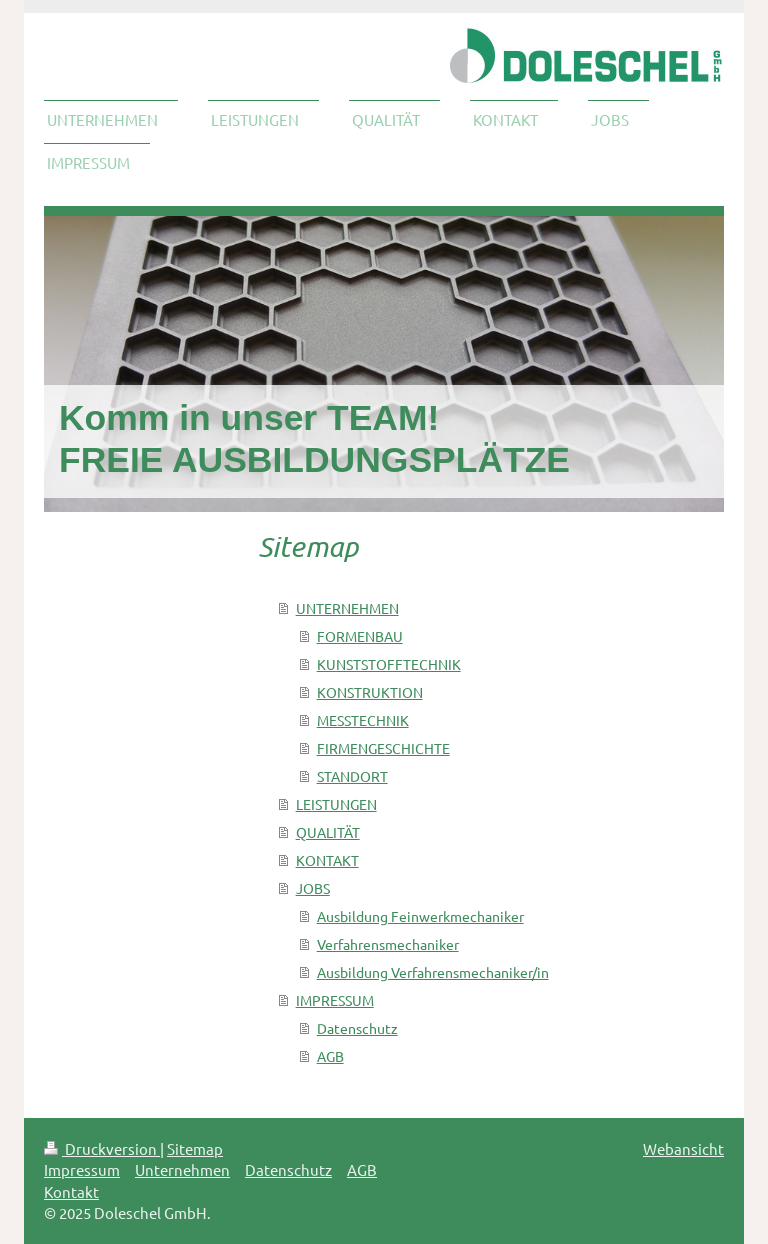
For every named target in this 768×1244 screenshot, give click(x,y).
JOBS (313, 888)
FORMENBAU (360, 636)
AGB (330, 1056)
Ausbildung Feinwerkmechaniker (420, 916)
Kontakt (71, 1191)
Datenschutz (357, 1028)
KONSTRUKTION (370, 692)
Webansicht (683, 1148)
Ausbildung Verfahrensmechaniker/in (433, 972)
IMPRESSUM (335, 1000)
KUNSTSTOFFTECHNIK (389, 664)
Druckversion (102, 1148)
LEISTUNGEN (336, 804)
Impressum (82, 1169)
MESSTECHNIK (363, 720)
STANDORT (352, 776)
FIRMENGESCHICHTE (383, 748)
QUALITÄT (328, 832)
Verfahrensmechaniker (388, 944)
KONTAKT (327, 860)
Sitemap (195, 1148)
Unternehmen (182, 1169)
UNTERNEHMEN (347, 608)
